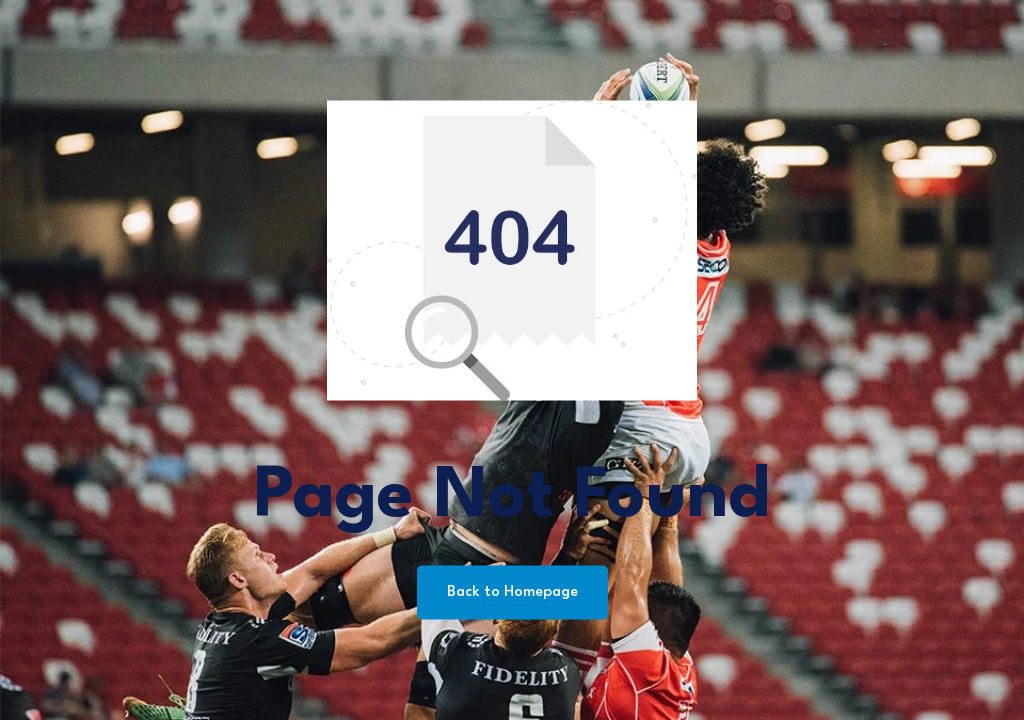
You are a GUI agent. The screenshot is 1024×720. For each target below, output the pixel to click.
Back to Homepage (512, 592)
